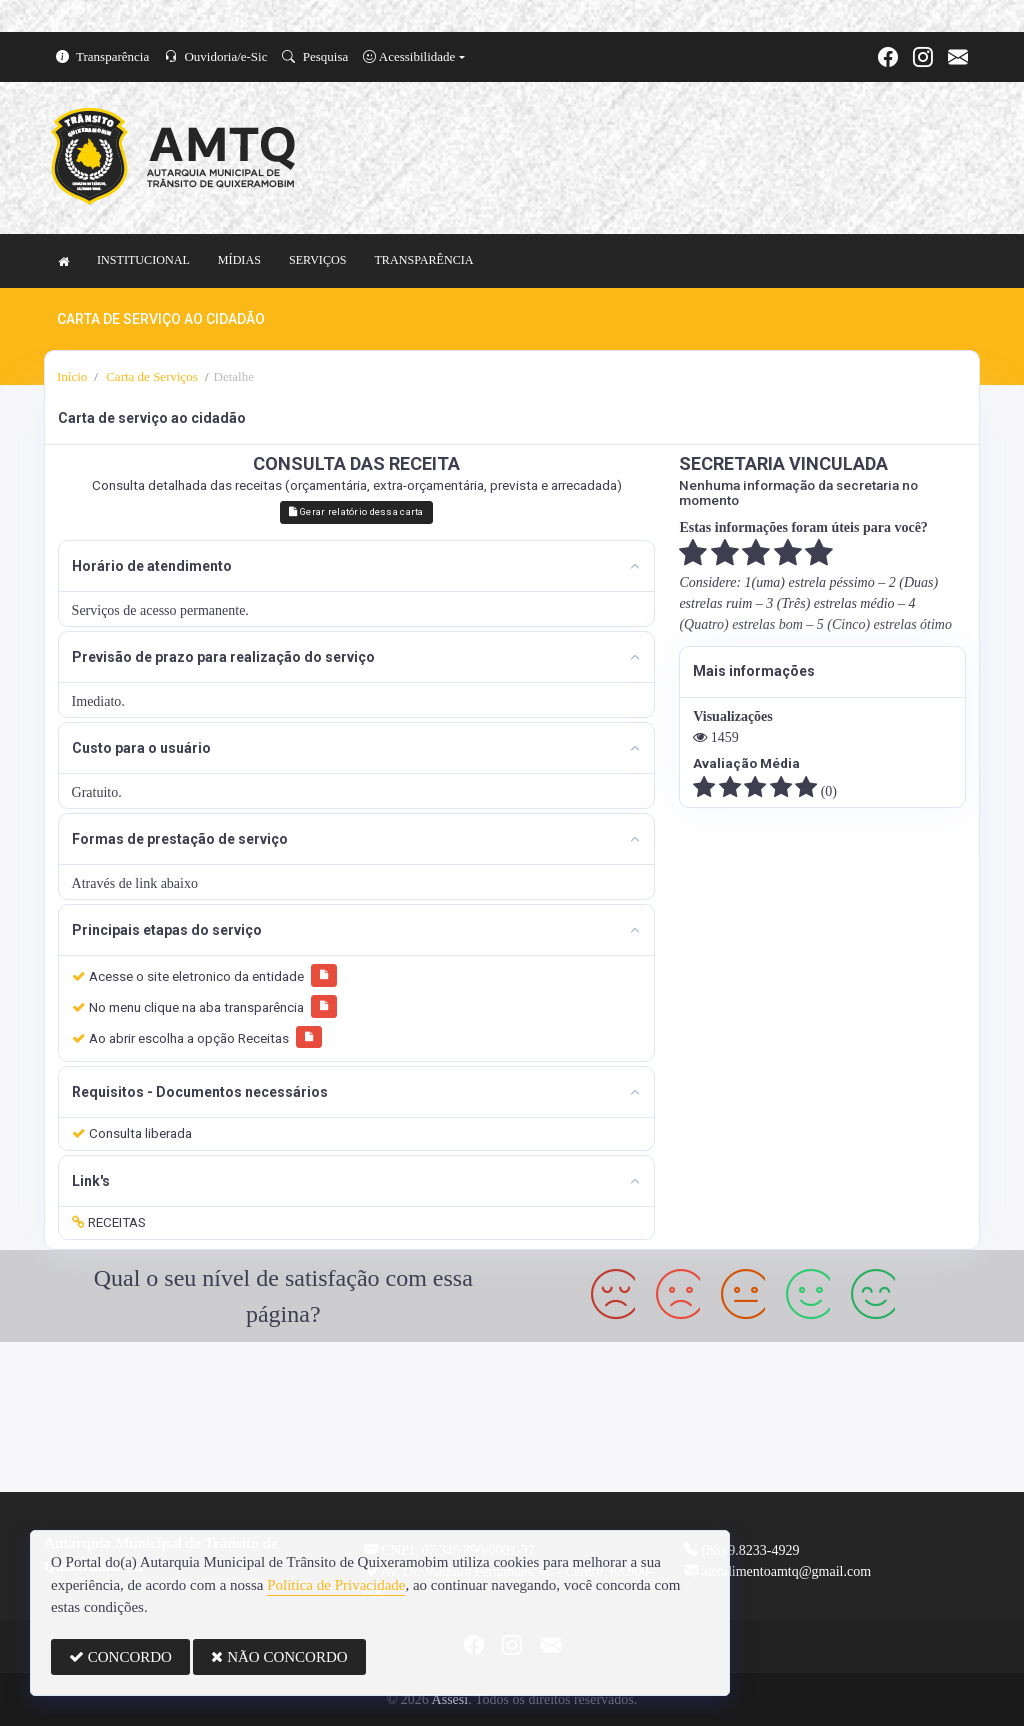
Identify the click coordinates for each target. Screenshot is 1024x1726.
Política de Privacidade (336, 1585)
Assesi (450, 1699)
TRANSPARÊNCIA (423, 260)
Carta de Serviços (150, 376)
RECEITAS (109, 1222)
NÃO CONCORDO (279, 1657)
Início (72, 376)
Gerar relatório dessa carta (356, 511)
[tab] (357, 566)
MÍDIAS (239, 260)
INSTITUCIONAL (143, 260)
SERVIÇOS (318, 260)
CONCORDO (120, 1657)
